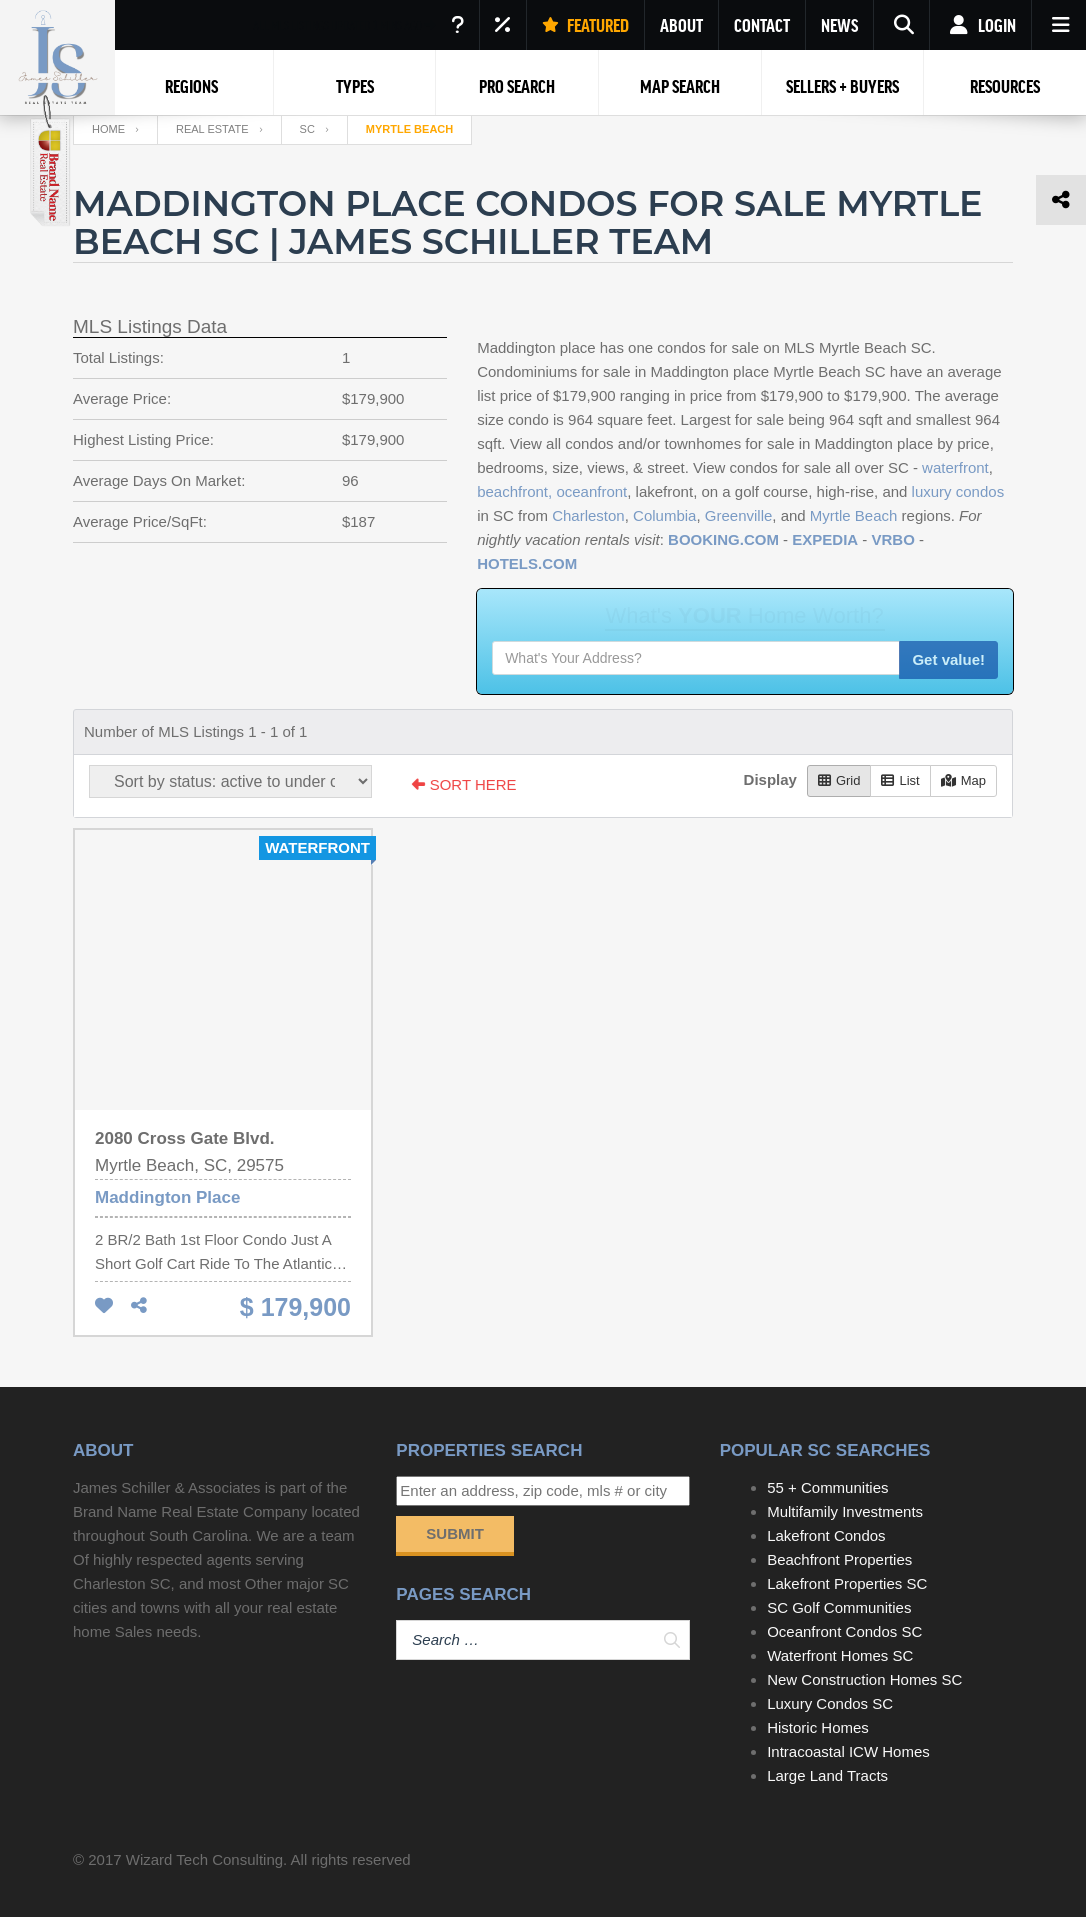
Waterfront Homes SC (840, 1655)
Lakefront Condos (826, 1535)
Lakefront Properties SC (847, 1583)
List (900, 780)
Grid (839, 780)
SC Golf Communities (839, 1607)
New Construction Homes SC (864, 1679)
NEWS (839, 25)
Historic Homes (818, 1727)
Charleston (588, 515)
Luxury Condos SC (830, 1703)
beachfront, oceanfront (552, 491)
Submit (455, 1533)
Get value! (948, 659)
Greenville (739, 515)
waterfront (955, 467)
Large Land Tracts (827, 1775)
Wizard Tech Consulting (204, 1859)
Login (980, 25)
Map (963, 780)
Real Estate (212, 129)
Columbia (664, 515)
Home (108, 129)
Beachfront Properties (839, 1559)
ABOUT (681, 25)
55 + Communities (827, 1487)
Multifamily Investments (845, 1511)
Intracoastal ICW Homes (848, 1751)
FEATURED (585, 25)
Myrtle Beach (854, 515)
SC (307, 129)
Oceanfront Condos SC (844, 1631)
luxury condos (958, 491)
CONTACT (762, 25)
